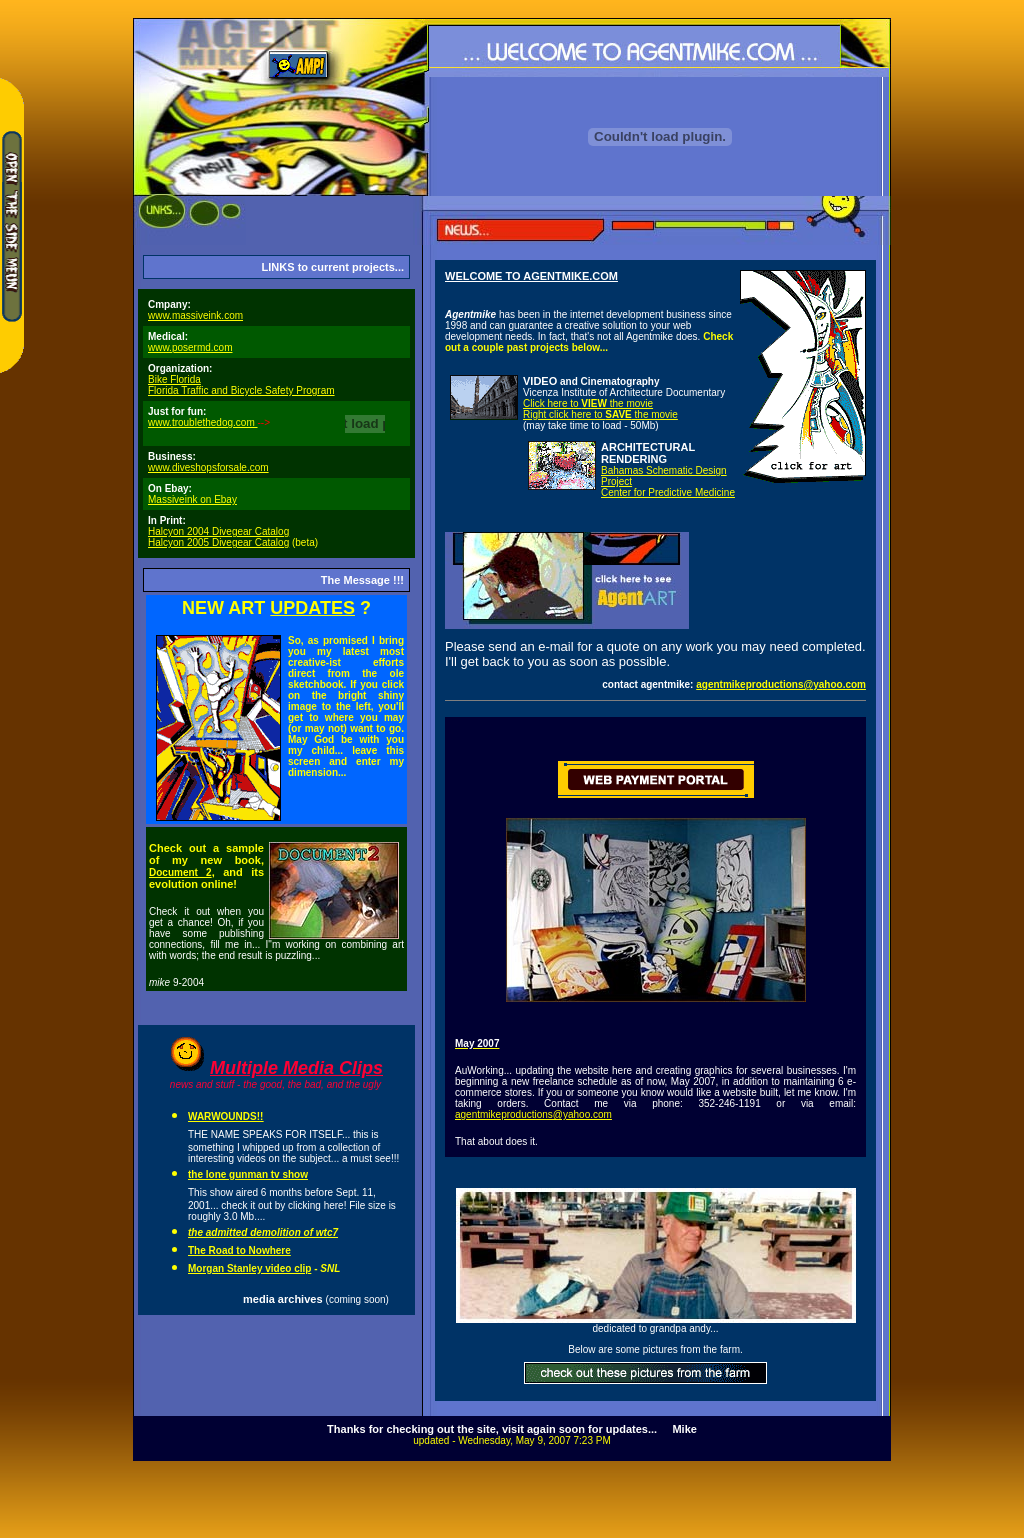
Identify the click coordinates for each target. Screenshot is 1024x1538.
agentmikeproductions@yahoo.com (781, 684)
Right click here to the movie (600, 414)
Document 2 (180, 872)
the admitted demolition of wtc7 (263, 1232)
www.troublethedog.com (203, 422)
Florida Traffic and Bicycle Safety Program (241, 390)
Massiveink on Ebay (192, 499)
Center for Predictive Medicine (668, 492)
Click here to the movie (588, 403)
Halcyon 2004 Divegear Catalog (218, 531)
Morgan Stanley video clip (249, 1268)
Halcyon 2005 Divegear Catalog (218, 542)
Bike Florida (174, 379)
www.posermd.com (190, 347)
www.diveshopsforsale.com (208, 467)
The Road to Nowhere (239, 1250)
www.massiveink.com (195, 315)
